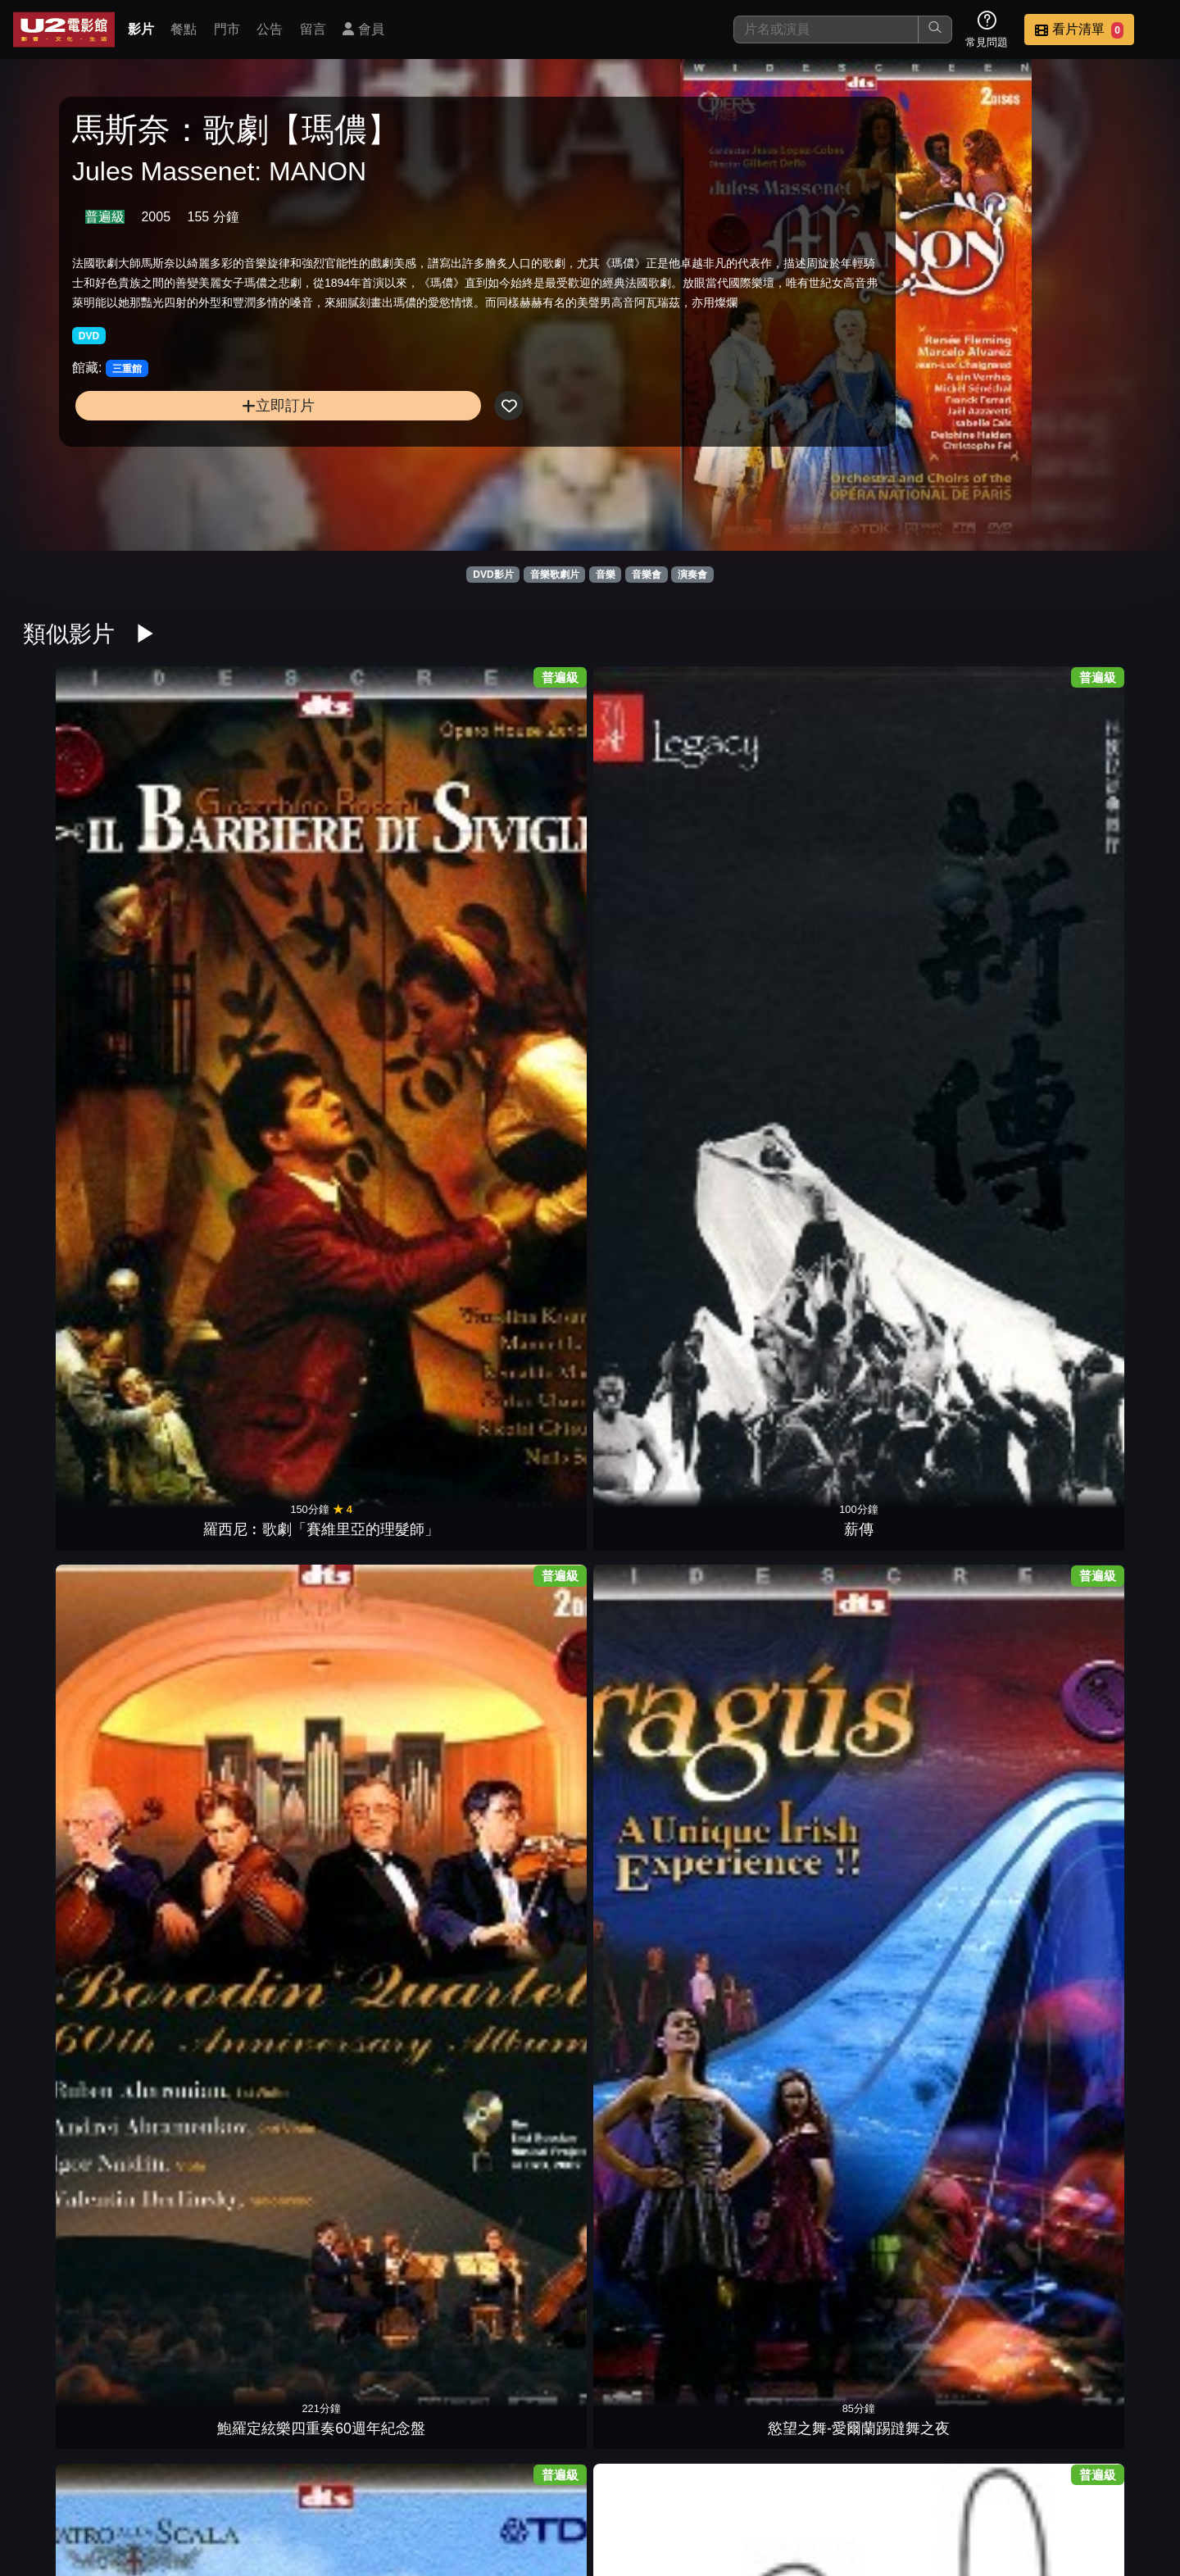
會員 (363, 29)
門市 (227, 29)
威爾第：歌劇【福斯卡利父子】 (373, 1599)
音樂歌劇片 (554, 574)
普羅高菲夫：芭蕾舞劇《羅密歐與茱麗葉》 (662, 1098)
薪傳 (229, 869)
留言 (313, 29)
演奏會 (692, 574)
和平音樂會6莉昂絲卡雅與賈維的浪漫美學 (662, 1849)
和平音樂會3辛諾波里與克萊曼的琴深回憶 (1094, 1849)
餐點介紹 (644, 2480)
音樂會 (646, 574)
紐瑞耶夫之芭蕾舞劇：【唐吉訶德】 (806, 1349)
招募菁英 (965, 2480)
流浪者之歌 (85, 1620)
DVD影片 (493, 574)
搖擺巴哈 (373, 1119)
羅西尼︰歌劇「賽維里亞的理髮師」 (85, 848)
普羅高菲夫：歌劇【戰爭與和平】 (518, 1098)
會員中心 (1126, 2480)
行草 (518, 2120)
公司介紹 (1045, 2480)
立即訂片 (202, 460)
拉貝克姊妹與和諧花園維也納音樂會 (229, 1849)
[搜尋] (826, 29)
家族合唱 (950, 1369)
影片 (141, 29)
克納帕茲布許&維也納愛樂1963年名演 (229, 2099)
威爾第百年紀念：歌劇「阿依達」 (229, 1599)
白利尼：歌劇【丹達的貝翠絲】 (950, 2099)
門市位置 (724, 2480)
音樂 (605, 574)
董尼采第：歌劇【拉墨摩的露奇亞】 (806, 848)
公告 (269, 29)
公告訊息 (804, 2480)
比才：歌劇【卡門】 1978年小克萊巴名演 (518, 2349)
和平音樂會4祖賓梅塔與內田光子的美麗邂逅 (806, 1849)
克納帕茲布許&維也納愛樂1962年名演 (373, 2099)
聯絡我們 (885, 2480)
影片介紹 (564, 2480)
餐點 (183, 29)
